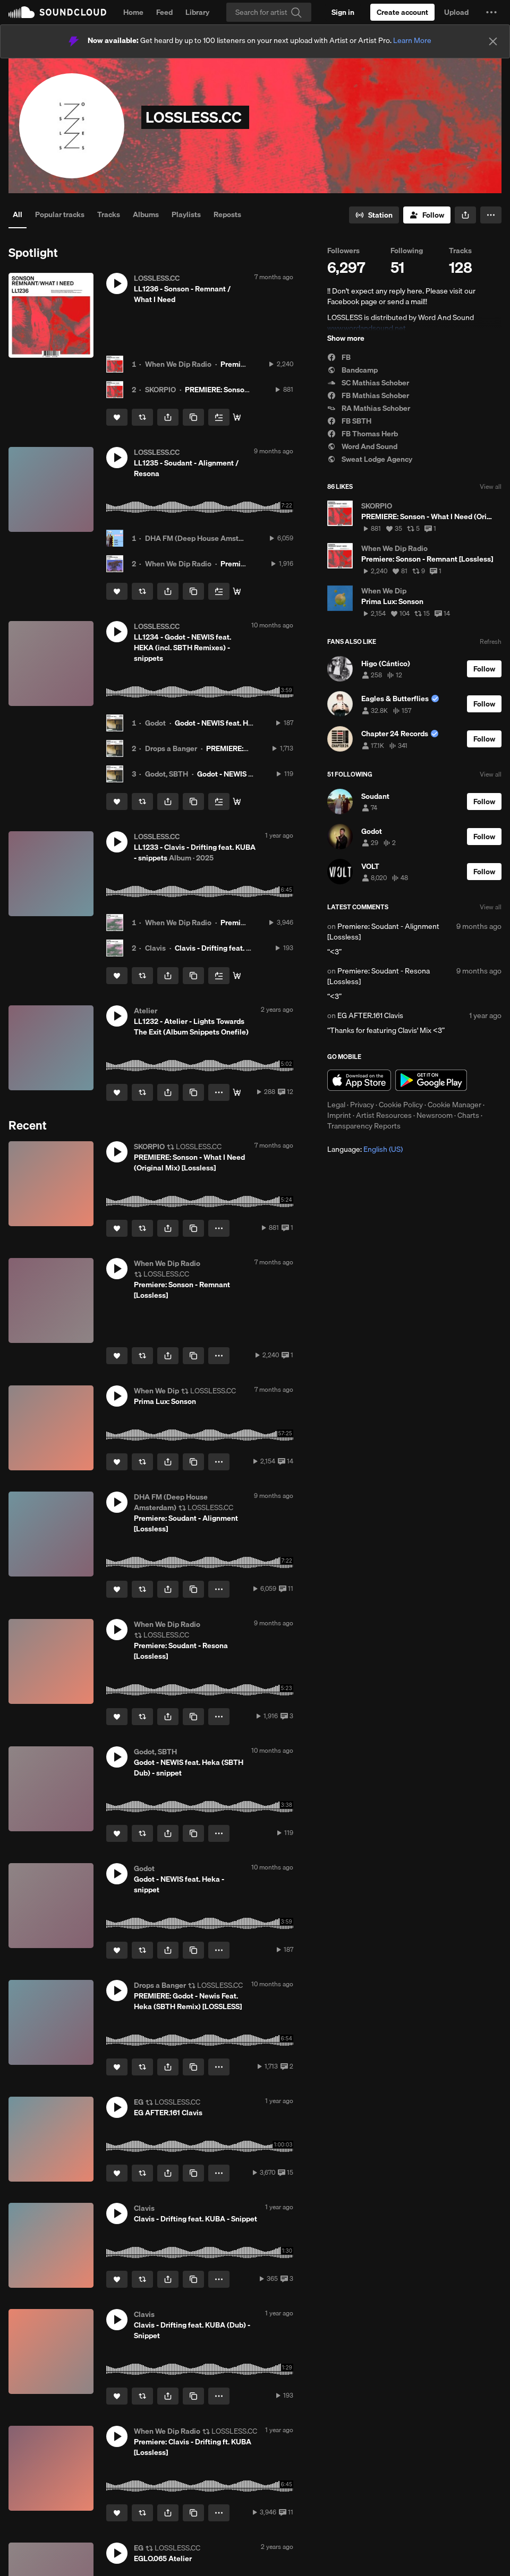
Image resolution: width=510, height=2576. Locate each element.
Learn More (412, 40)
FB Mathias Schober (368, 395)
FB (339, 357)
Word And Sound (362, 446)
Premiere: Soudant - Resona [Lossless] (378, 976)
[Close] (493, 41)
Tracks (108, 214)
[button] (491, 12)
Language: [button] (365, 1149)
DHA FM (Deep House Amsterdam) (204, 538)
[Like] (117, 417)
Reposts (227, 214)
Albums (146, 214)
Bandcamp (352, 370)
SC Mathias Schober (368, 383)
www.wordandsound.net (366, 328)
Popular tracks (59, 214)
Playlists (186, 214)
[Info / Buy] (237, 591)
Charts (468, 1115)
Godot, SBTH (166, 774)
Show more (345, 338)
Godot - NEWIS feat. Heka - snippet (233, 723)
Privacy (362, 1104)
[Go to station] (374, 214)
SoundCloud (57, 12)
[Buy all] (237, 801)
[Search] (268, 12)
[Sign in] (343, 12)
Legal (336, 1104)
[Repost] (142, 417)
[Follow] (426, 214)
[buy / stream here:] (237, 975)
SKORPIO (160, 389)
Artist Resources (384, 1115)
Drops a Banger (171, 748)
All (17, 214)
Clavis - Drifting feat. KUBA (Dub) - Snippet (247, 948)
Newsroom (434, 1115)
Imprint (339, 1115)
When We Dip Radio (178, 364)
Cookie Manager (454, 1104)
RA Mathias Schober (368, 408)
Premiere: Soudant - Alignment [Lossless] (383, 931)
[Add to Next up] (219, 417)
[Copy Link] (193, 417)
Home (133, 12)
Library (197, 12)
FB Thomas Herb (362, 434)
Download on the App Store (359, 1080)
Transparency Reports (364, 1126)
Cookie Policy (401, 1104)
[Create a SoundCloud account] (402, 12)
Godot (155, 723)
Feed (164, 12)
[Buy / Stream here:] (237, 417)
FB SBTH (349, 421)
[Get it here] (237, 1092)
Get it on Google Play (431, 1080)
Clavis (155, 948)
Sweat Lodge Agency (369, 459)
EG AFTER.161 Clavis (370, 1015)
